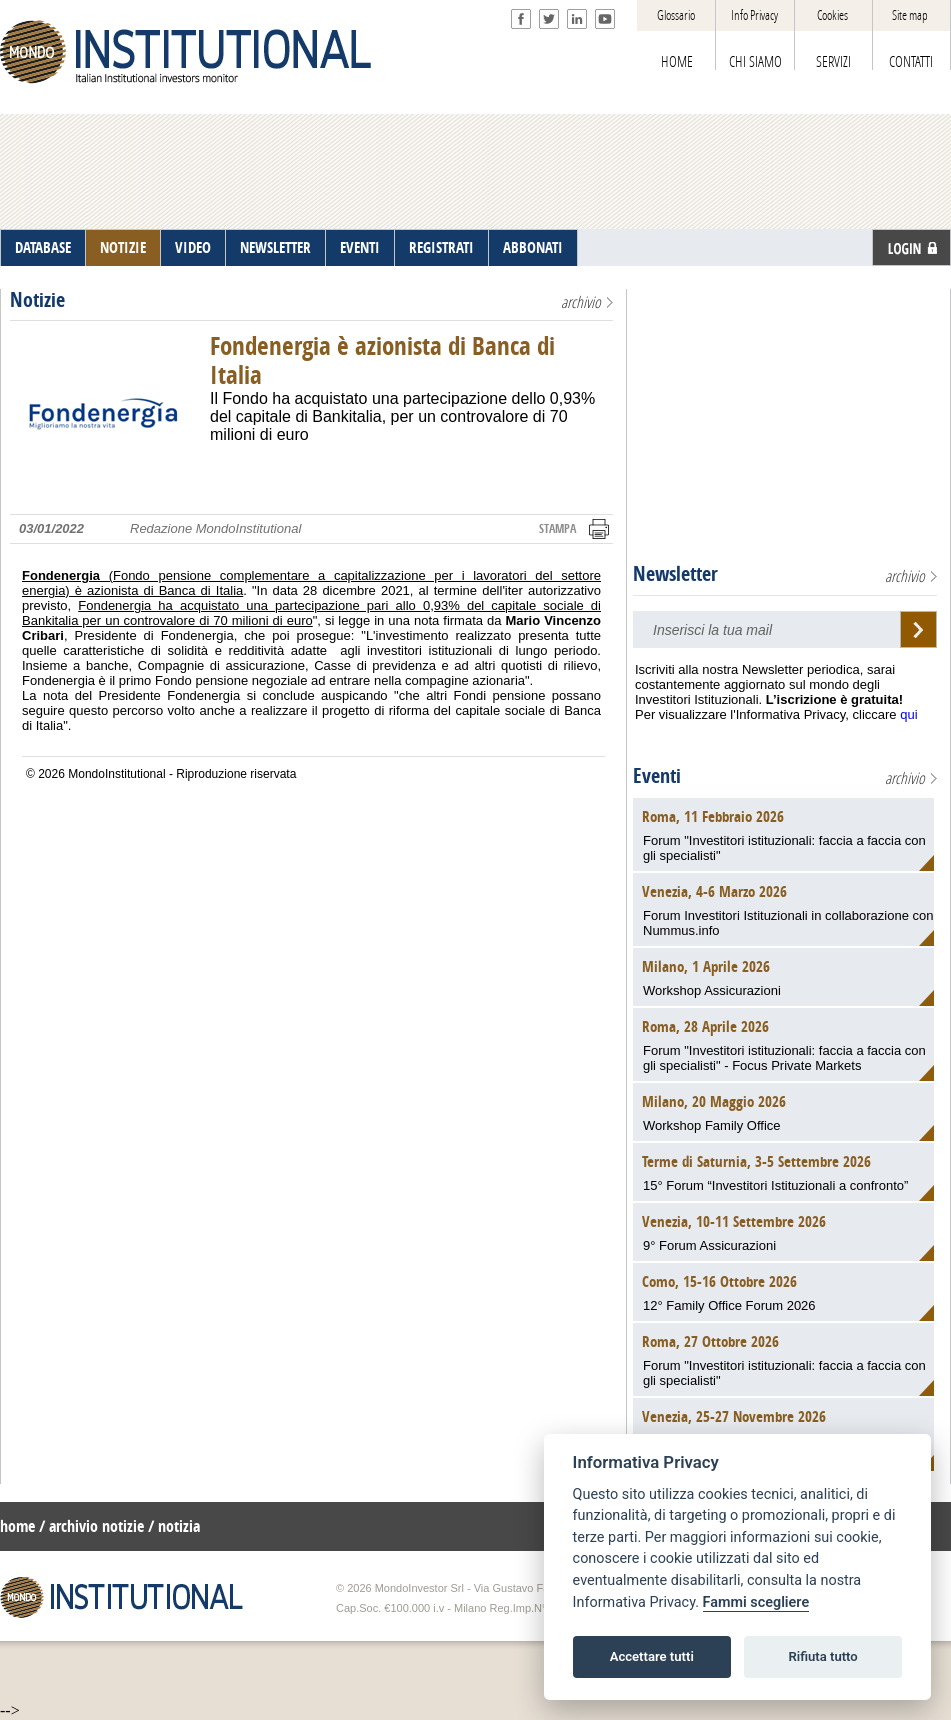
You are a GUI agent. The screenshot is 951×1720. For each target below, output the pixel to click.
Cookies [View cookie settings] (832, 15)
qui (908, 714)
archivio (581, 302)
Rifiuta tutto (822, 1656)
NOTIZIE (123, 248)
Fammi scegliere (756, 1602)
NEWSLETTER (275, 248)
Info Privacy (754, 15)
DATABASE (43, 248)
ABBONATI (533, 248)
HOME (677, 62)
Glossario (676, 15)
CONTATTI (911, 62)
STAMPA (557, 529)
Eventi (657, 776)
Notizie (37, 300)
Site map (910, 15)
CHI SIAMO (755, 62)
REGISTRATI (441, 248)
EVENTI (360, 248)
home (17, 1526)
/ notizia (174, 1526)
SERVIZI (833, 62)
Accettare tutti (652, 1656)
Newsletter (675, 574)
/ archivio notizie (91, 1526)
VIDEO (193, 248)
